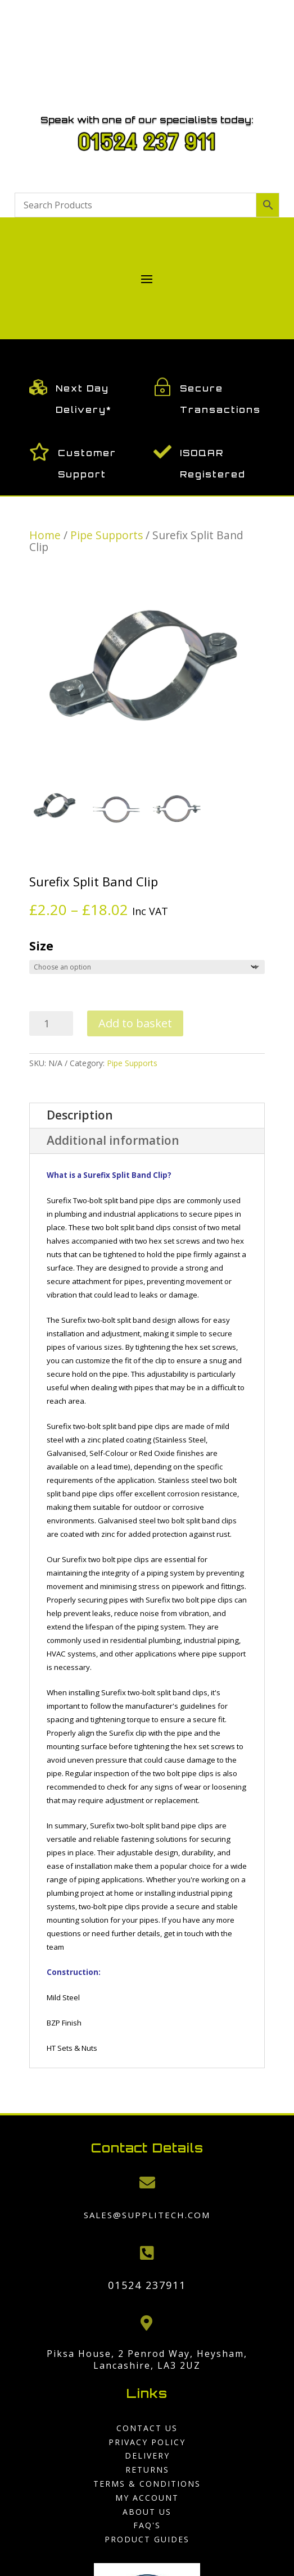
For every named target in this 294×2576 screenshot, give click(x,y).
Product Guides (147, 2539)
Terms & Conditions (147, 2483)
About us (147, 2511)
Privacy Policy (147, 2442)
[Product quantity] (51, 1023)
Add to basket (135, 1023)
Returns (147, 2469)
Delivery (147, 2455)
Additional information (113, 1140)
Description (80, 1115)
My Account (147, 2497)
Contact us (147, 2428)
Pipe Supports (106, 535)
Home (45, 535)
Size (41, 946)
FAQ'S (147, 2525)
